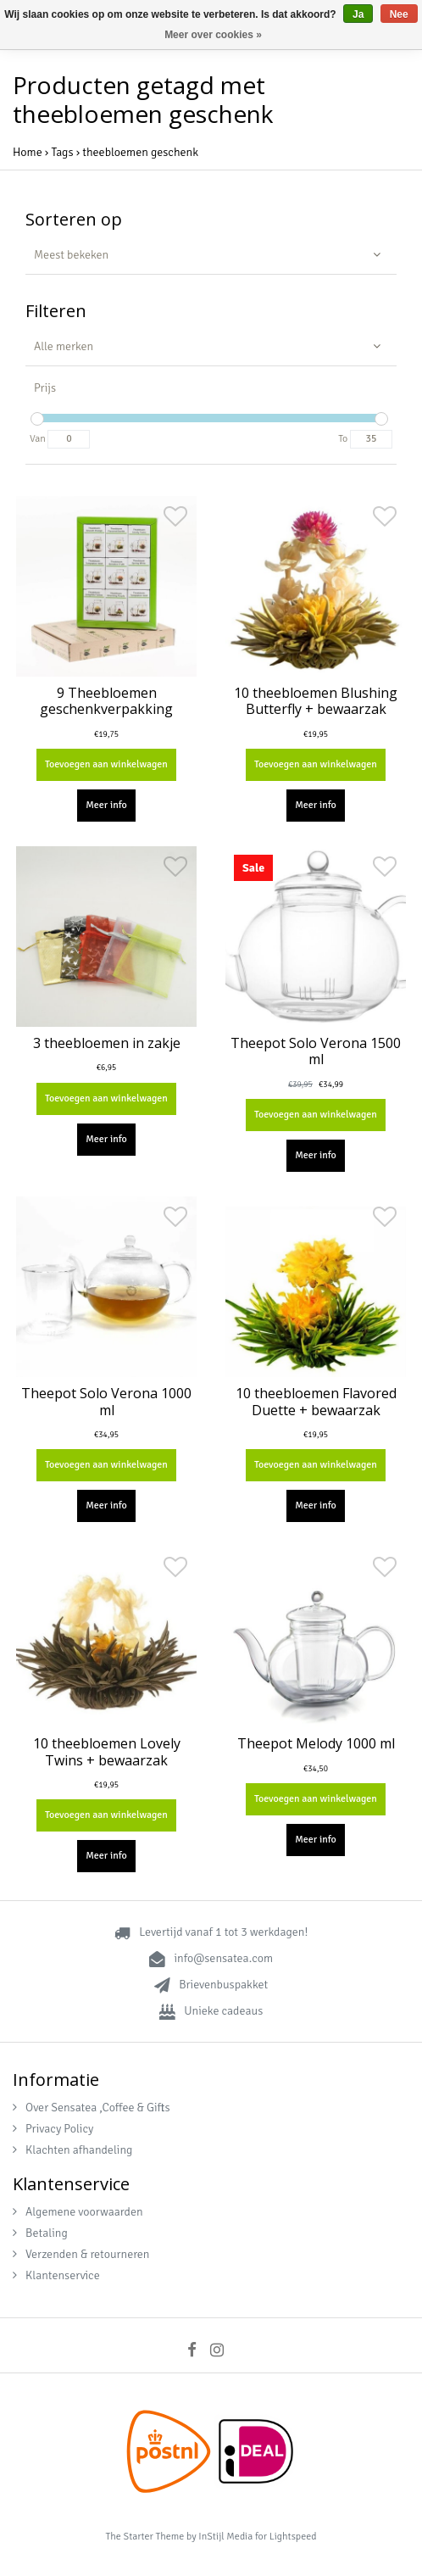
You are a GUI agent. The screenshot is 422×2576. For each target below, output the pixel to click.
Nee (399, 14)
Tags (62, 152)
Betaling (40, 2233)
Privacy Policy (53, 2129)
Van (38, 438)
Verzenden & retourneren (81, 2254)
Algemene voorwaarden (78, 2212)
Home (27, 152)
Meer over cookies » (213, 35)
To (342, 438)
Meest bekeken (71, 255)
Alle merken (63, 346)
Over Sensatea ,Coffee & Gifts (91, 2107)
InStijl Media (225, 2536)
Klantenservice (56, 2275)
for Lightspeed (286, 2536)
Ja (358, 14)
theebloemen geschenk (140, 152)
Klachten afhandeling (72, 2150)
